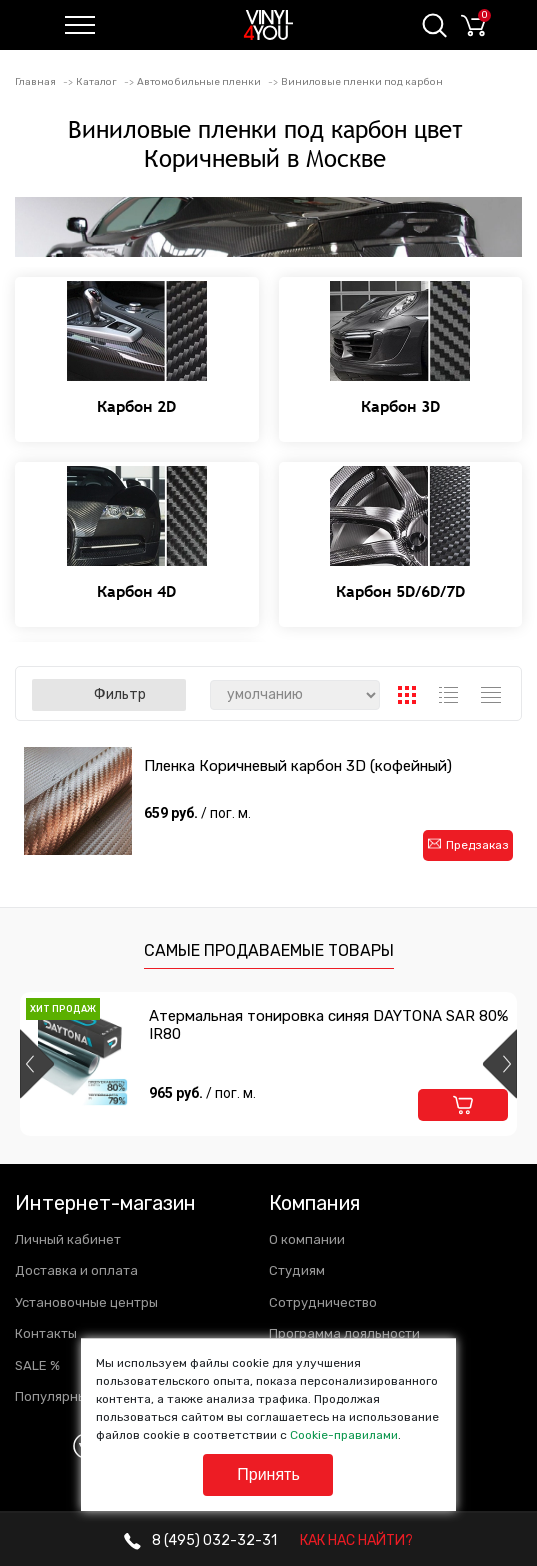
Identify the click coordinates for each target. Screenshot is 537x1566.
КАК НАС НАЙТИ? (356, 1540)
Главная (35, 82)
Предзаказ (468, 844)
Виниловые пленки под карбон (362, 82)
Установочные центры (86, 1302)
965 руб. (202, 1093)
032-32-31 (200, 1540)
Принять (268, 1474)
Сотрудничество (323, 1302)
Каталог (96, 82)
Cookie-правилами (344, 1435)
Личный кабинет (68, 1239)
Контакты (46, 1333)
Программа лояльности (344, 1333)
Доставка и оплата (76, 1270)
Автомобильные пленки (199, 82)
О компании (307, 1239)
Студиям (297, 1270)
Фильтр (109, 694)
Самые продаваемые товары (269, 950)
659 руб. (199, 813)
